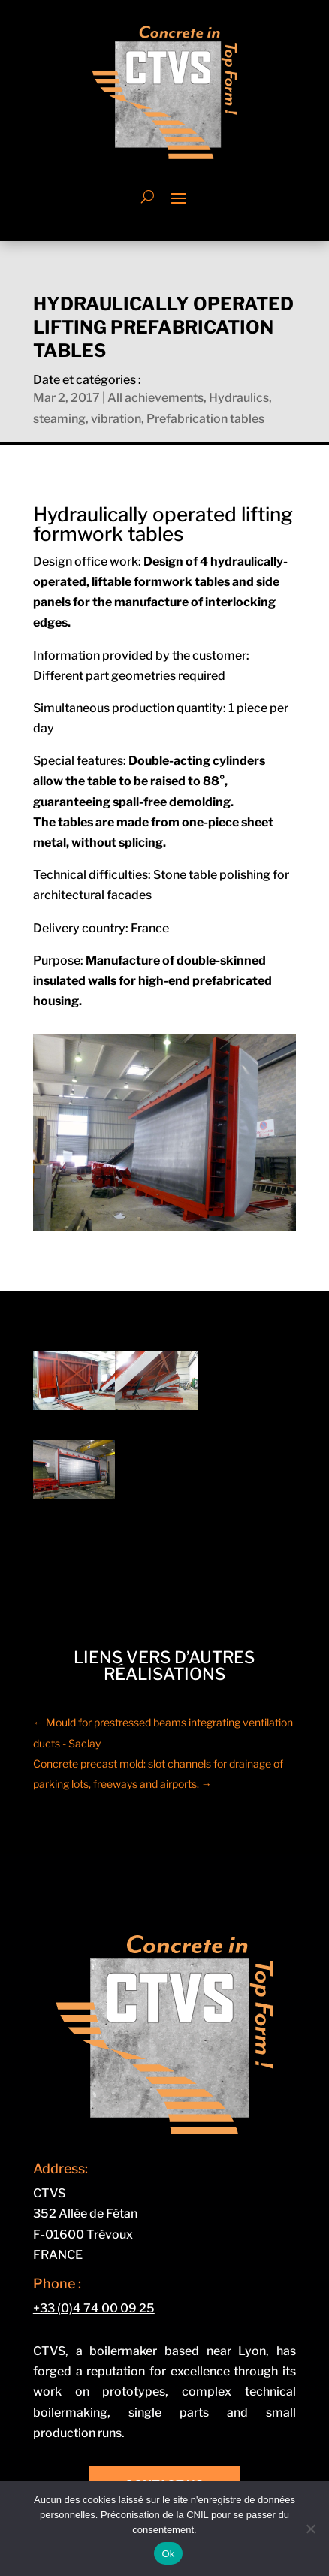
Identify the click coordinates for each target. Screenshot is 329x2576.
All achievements (155, 398)
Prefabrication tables (205, 419)
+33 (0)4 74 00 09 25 (94, 2308)
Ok (167, 2553)
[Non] (310, 2528)
